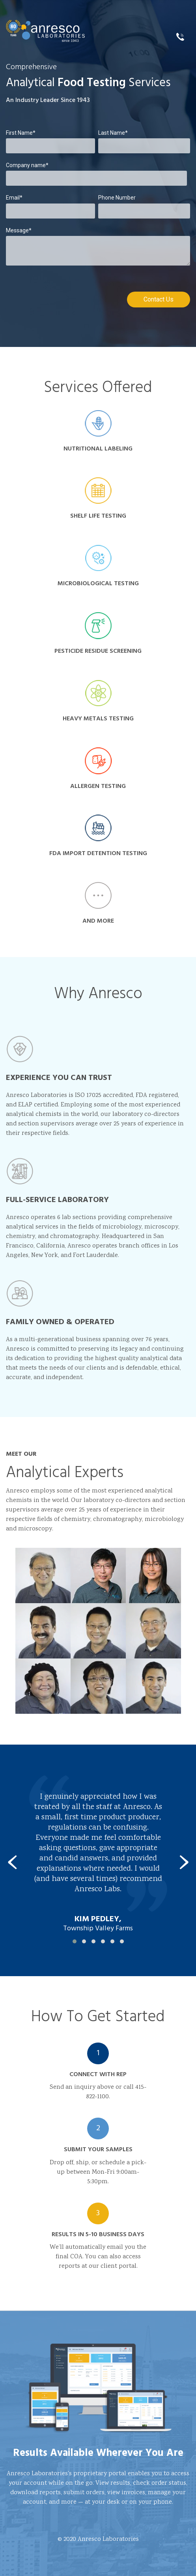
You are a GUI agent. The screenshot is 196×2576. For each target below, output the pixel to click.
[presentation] (12, 1863)
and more (98, 903)
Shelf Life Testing (98, 498)
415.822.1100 (183, 37)
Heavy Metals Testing (98, 701)
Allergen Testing (98, 769)
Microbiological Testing (98, 566)
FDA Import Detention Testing (98, 836)
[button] (74, 1941)
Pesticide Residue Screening (98, 634)
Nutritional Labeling (98, 431)
